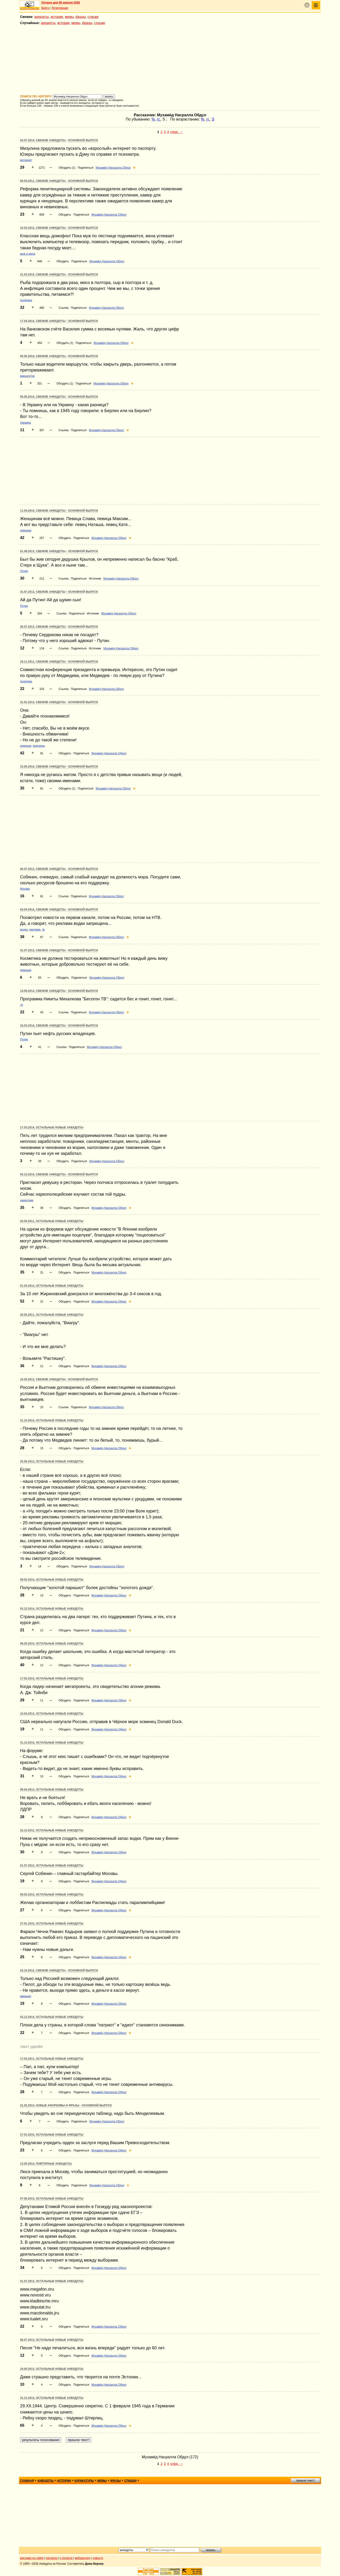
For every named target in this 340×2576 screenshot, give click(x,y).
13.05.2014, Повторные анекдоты (46, 2163)
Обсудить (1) (67, 167)
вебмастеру (82, 2558)
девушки (25, 530)
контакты (52, 2558)
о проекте (66, 2558)
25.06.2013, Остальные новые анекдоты (51, 1461)
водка (24, 929)
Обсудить (65, 214)
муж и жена (27, 253)
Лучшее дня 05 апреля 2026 (60, 2)
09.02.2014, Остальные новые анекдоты (51, 1579)
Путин (24, 571)
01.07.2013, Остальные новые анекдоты (51, 1865)
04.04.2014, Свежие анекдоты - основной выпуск (59, 909)
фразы (81, 17)
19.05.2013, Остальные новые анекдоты (51, 2369)
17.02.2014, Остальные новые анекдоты (51, 1678)
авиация (25, 1996)
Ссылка (63, 307)
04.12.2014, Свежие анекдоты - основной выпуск (59, 1174)
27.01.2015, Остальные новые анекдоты (51, 1923)
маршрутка (27, 376)
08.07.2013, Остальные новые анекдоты (51, 2340)
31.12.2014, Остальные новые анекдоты (51, 2398)
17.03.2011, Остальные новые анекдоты (51, 2058)
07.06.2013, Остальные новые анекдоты (51, 2198)
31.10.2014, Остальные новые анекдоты (51, 1420)
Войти (45, 8)
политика (26, 300)
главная (27, 2480)
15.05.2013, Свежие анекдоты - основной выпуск (59, 1379)
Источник (95, 578)
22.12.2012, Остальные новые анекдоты (51, 1830)
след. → (176, 132)
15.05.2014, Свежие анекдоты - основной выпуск (59, 766)
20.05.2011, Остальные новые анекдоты (51, 1221)
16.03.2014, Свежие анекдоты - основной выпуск (59, 1025)
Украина (25, 422)
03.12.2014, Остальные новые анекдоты (51, 1608)
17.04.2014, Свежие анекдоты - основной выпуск (59, 321)
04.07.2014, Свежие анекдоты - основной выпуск (59, 140)
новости (98, 2558)
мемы (69, 17)
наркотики (26, 1200)
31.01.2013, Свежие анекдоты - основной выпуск (59, 702)
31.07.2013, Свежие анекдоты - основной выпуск (59, 591)
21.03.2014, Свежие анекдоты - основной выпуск (59, 274)
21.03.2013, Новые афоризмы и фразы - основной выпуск (66, 2105)
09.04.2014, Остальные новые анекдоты (51, 1789)
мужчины (39, 745)
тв (43, 929)
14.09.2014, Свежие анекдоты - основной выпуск (59, 991)
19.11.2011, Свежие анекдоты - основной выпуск (59, 661)
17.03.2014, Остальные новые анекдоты (51, 1127)
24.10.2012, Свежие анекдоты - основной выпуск (59, 1970)
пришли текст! (305, 2480)
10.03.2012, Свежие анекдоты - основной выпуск (59, 228)
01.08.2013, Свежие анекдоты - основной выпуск (59, 551)
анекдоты (41, 17)
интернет (26, 160)
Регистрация (59, 8)
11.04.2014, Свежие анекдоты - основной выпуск (59, 510)
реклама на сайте (31, 2558)
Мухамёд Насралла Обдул (113, 167)
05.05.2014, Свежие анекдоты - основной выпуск (59, 356)
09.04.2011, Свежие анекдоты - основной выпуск (59, 181)
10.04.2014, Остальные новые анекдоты (51, 1713)
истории (57, 17)
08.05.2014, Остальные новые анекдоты (51, 1643)
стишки (93, 17)
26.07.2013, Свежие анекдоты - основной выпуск (59, 626)
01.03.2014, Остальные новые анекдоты (51, 1285)
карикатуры (84, 2480)
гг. (158, 119)
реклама (34, 929)
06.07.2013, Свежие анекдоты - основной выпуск (59, 869)
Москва (25, 888)
